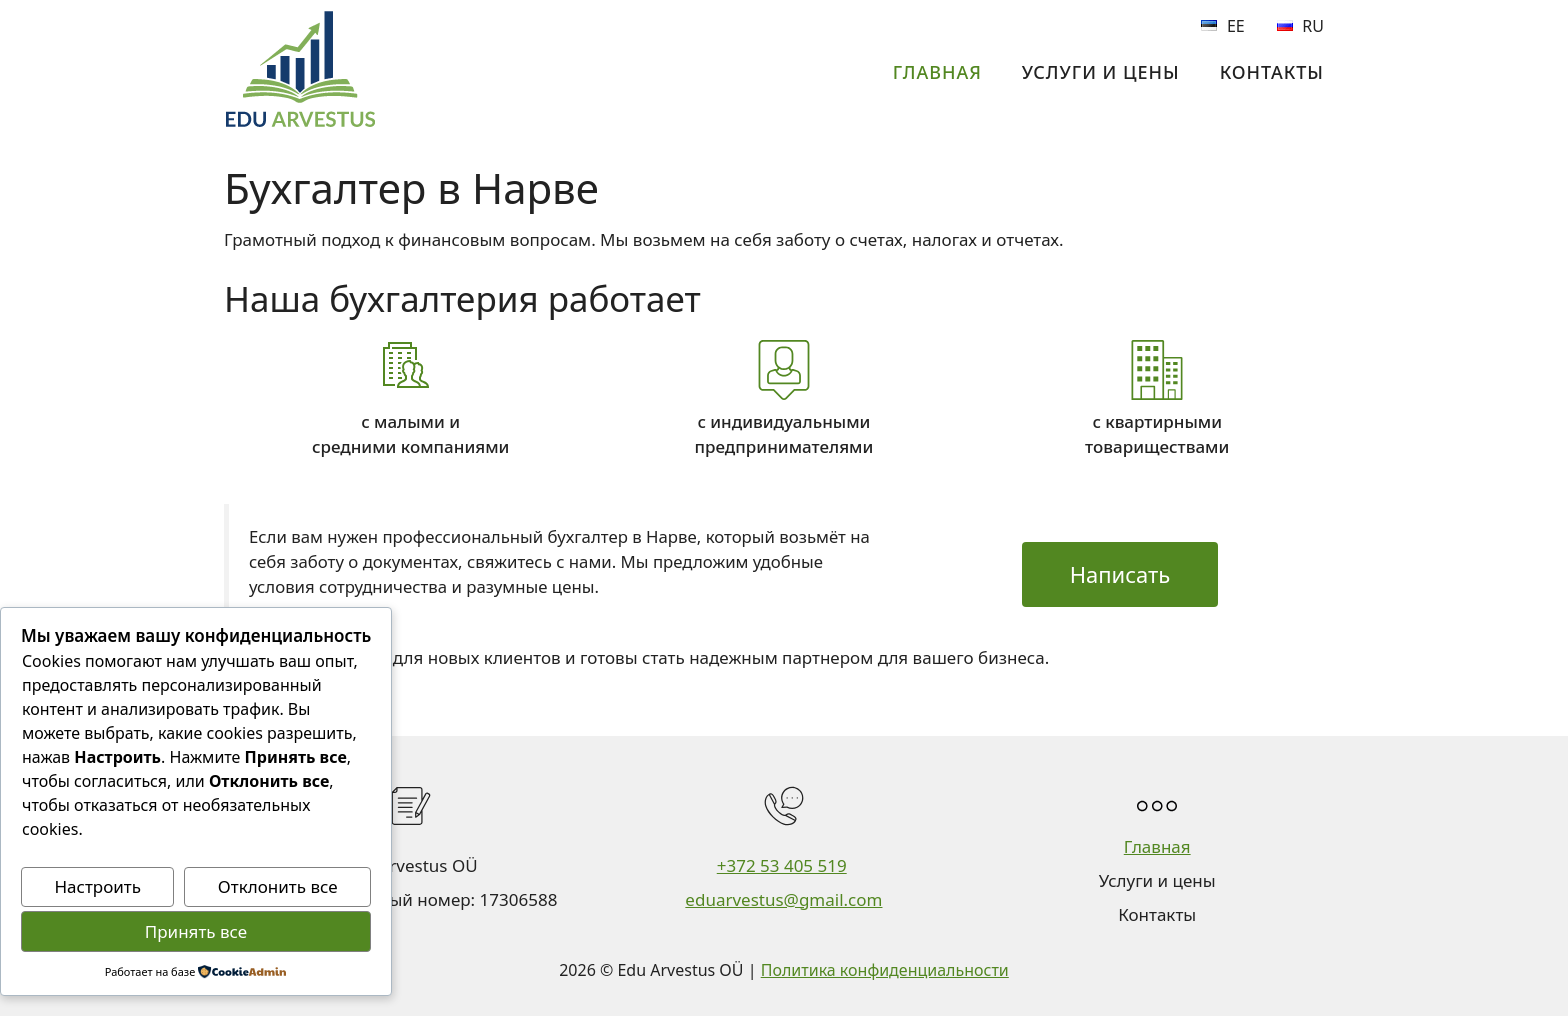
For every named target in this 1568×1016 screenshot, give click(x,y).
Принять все (196, 931)
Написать (1120, 574)
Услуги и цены (1101, 72)
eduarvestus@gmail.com (783, 899)
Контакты (1272, 72)
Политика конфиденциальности (885, 970)
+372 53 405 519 (782, 865)
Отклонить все (278, 886)
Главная (937, 72)
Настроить (97, 886)
